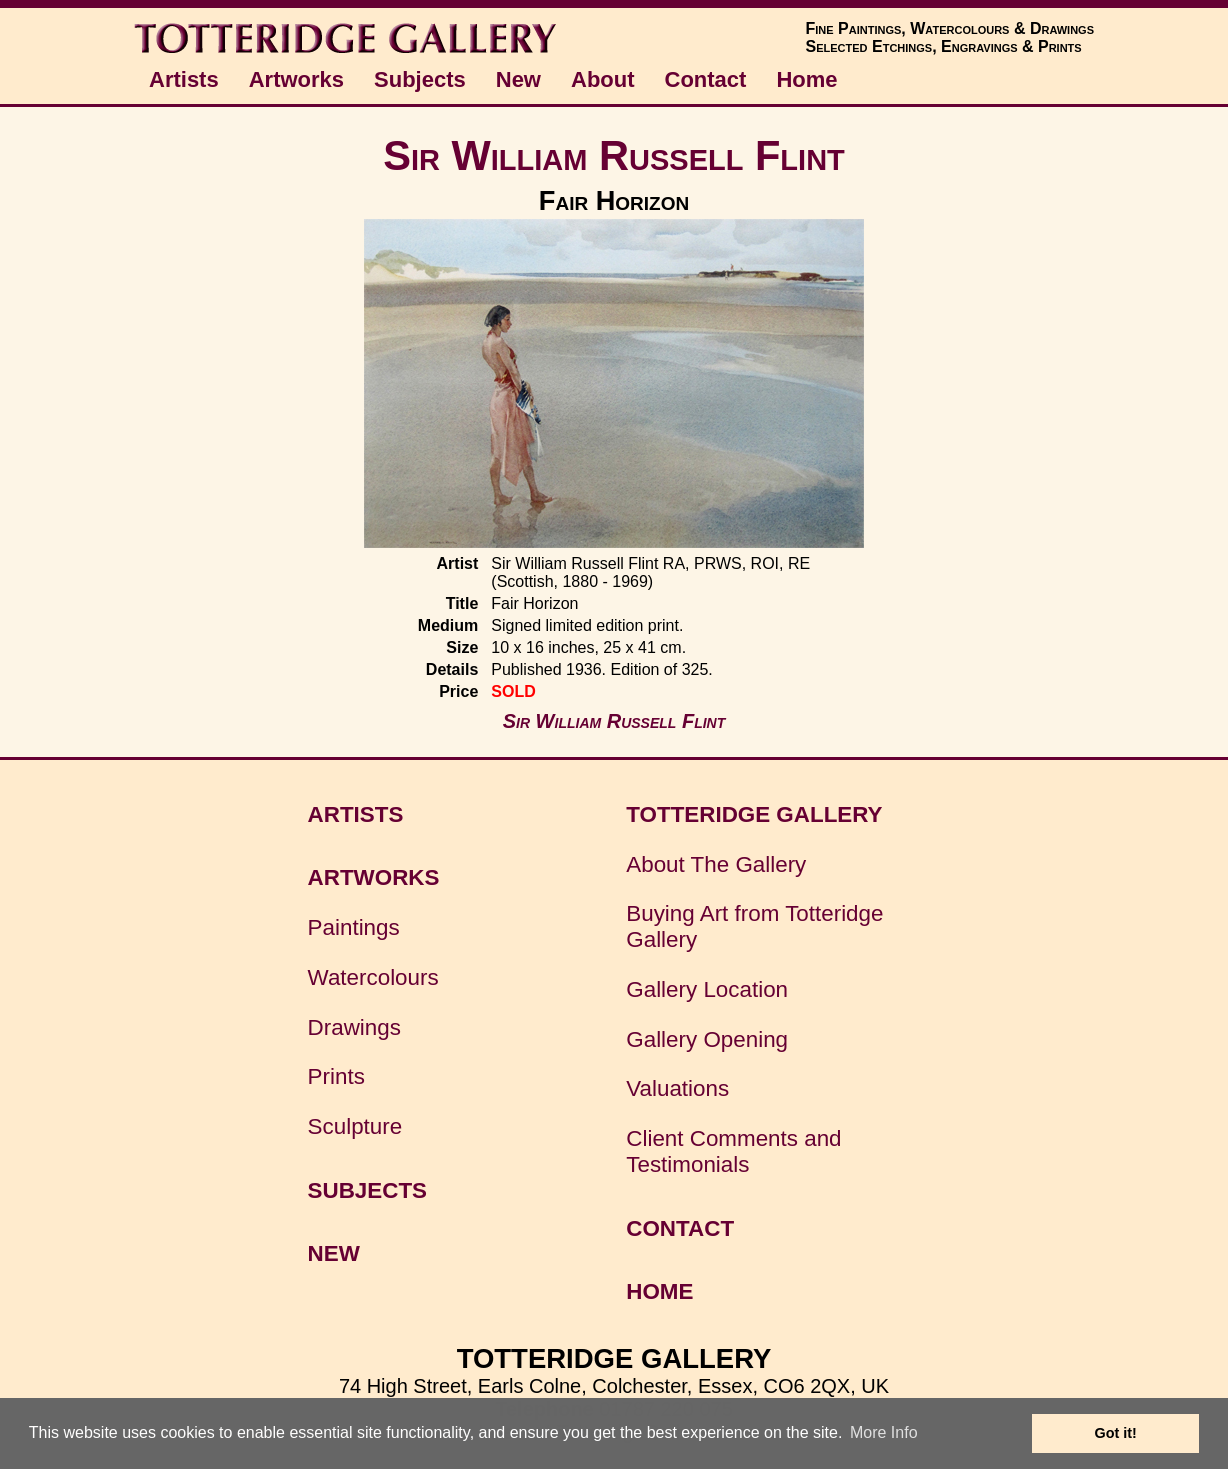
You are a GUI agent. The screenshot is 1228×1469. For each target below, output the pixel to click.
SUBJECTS (367, 1190)
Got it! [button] (1116, 1433)
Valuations (677, 1088)
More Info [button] (884, 1432)
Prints (336, 1076)
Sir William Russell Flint (614, 155)
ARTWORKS (374, 877)
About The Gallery (716, 864)
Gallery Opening (707, 1039)
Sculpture (355, 1126)
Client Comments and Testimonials (733, 1151)
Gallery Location (707, 989)
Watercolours (373, 977)
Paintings (354, 927)
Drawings (354, 1027)
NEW (334, 1253)
